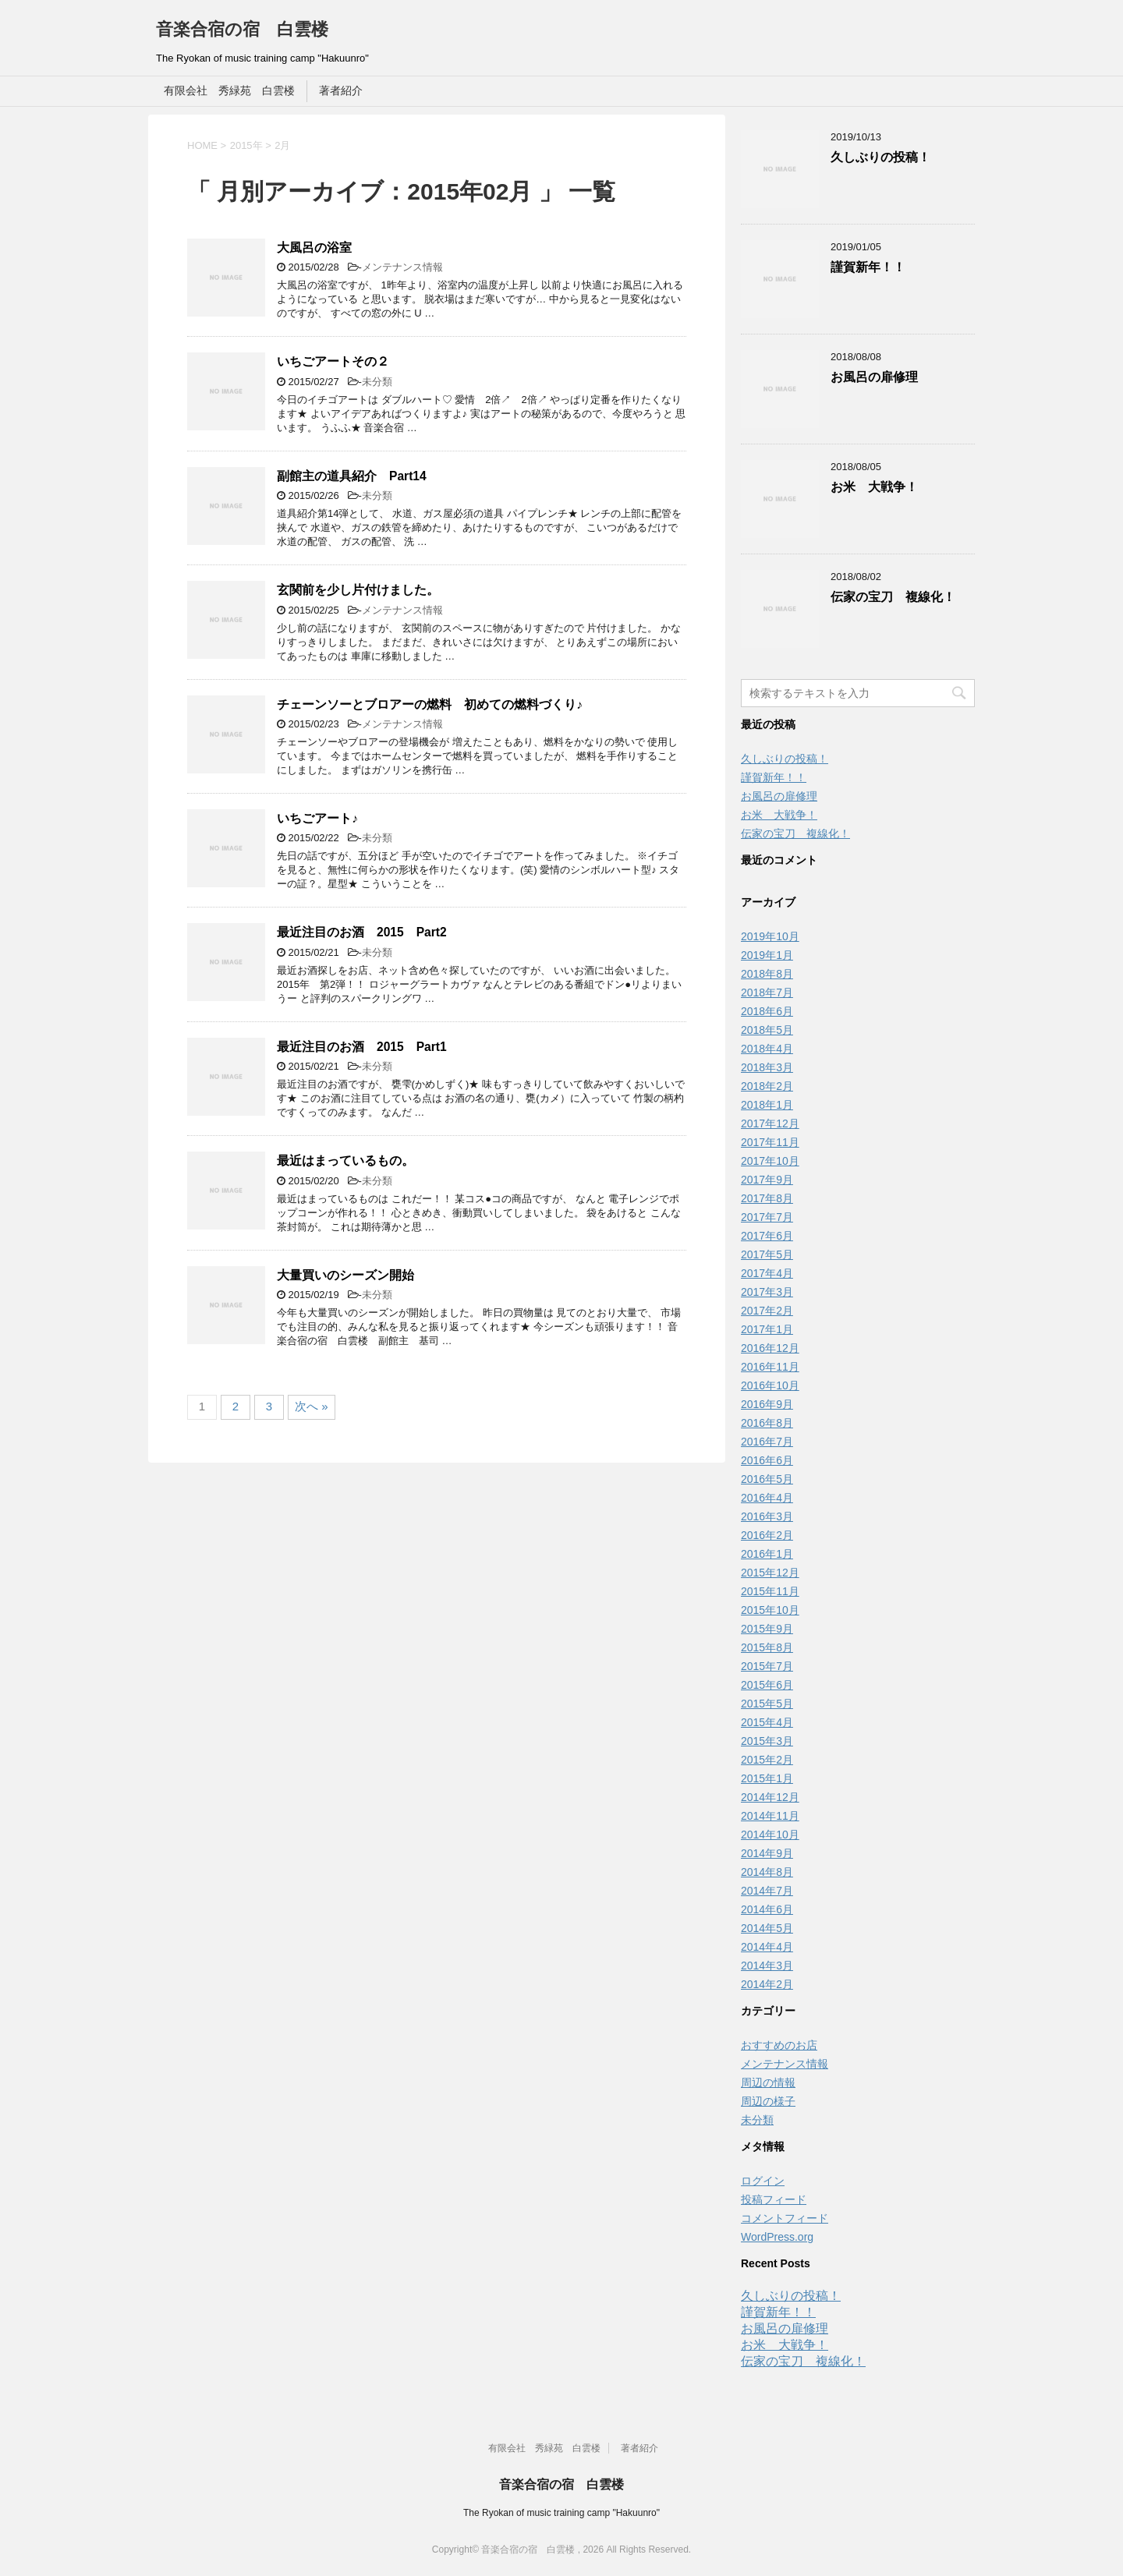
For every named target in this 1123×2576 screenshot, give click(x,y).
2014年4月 (767, 1947)
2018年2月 (767, 1086)
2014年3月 (767, 1965)
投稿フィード (773, 2199)
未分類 (377, 381)
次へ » (311, 1406)
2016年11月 (770, 1367)
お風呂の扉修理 (874, 377)
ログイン (763, 2180)
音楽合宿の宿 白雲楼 (242, 29)
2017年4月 (767, 1273)
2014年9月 (767, 1853)
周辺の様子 (768, 2101)
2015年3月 (767, 1741)
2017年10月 (770, 1161)
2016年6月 (767, 1460)
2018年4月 (767, 1048)
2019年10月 (770, 936)
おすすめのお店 (779, 2045)
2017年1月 (767, 1329)
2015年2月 (767, 1759)
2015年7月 (767, 1666)
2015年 (246, 145)
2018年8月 (767, 974)
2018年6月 (767, 1011)
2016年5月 (767, 1479)
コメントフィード (784, 2218)
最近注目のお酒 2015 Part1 (362, 1046)
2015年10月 (770, 1610)
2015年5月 (767, 1703)
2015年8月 (767, 1647)
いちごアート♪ (317, 818)
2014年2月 (767, 1984)
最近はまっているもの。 (345, 1160)
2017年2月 (767, 1310)
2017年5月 (767, 1254)
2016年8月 (767, 1423)
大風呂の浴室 (314, 247)
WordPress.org (777, 2237)
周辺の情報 (768, 2082)
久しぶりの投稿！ (880, 157)
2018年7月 (767, 992)
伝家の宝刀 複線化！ (893, 596)
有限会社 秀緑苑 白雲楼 (229, 90)
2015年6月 (767, 1685)
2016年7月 (767, 1441)
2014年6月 (767, 1909)
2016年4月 (767, 1497)
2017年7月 (767, 1217)
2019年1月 (767, 955)
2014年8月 (767, 1872)
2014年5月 (767, 1928)
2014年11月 (770, 1816)
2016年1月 (767, 1554)
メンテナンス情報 (402, 267)
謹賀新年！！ (868, 267)
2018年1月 (767, 1105)
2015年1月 (767, 1778)
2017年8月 (767, 1198)
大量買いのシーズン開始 (345, 1275)
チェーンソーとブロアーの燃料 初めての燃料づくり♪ (430, 704)
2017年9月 (767, 1179)
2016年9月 (767, 1404)
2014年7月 (767, 1890)
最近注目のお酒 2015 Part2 (362, 932)
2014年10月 (770, 1834)
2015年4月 (767, 1722)
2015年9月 (767, 1628)
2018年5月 (767, 1030)
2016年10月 (770, 1385)
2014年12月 (770, 1797)
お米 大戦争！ (874, 487)
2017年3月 (767, 1292)
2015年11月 (770, 1591)
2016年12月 (770, 1348)
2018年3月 (767, 1067)
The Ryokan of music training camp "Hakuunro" (561, 2512)
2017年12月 (770, 1123)
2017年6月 (767, 1236)
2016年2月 (767, 1535)
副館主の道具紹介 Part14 (352, 476)
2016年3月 (767, 1516)
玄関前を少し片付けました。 (358, 589)
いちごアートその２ (333, 361)
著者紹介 (341, 90)
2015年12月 (770, 1572)
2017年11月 (770, 1142)
